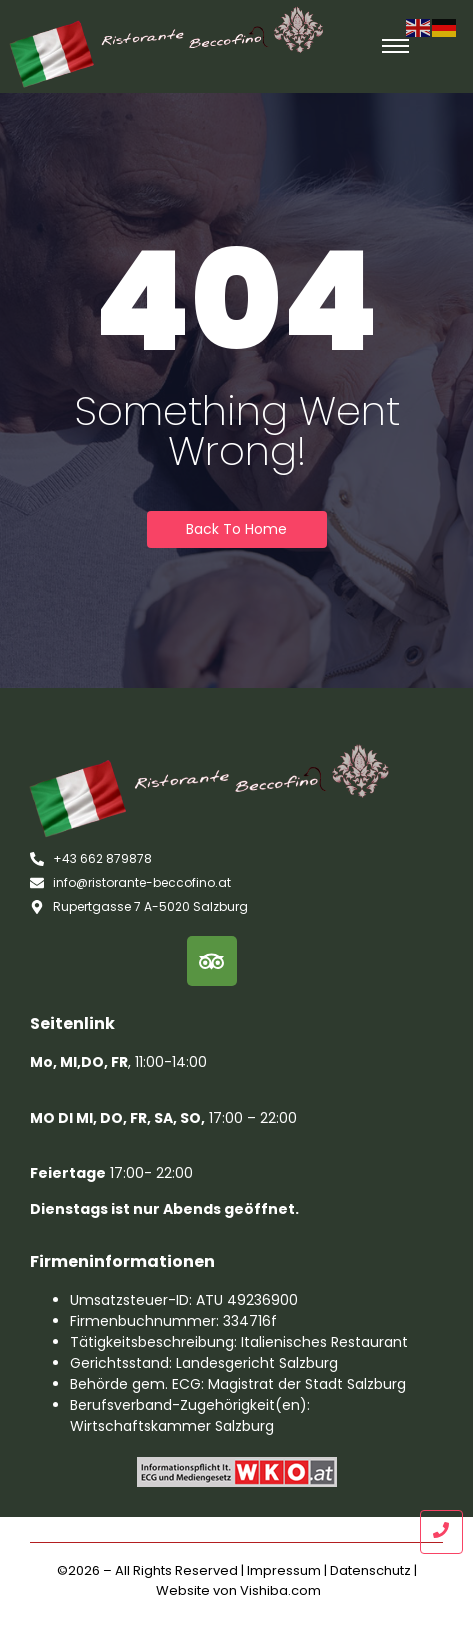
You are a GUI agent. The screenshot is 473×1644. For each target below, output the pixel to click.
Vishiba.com (280, 1590)
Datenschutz (370, 1570)
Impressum (284, 1570)
